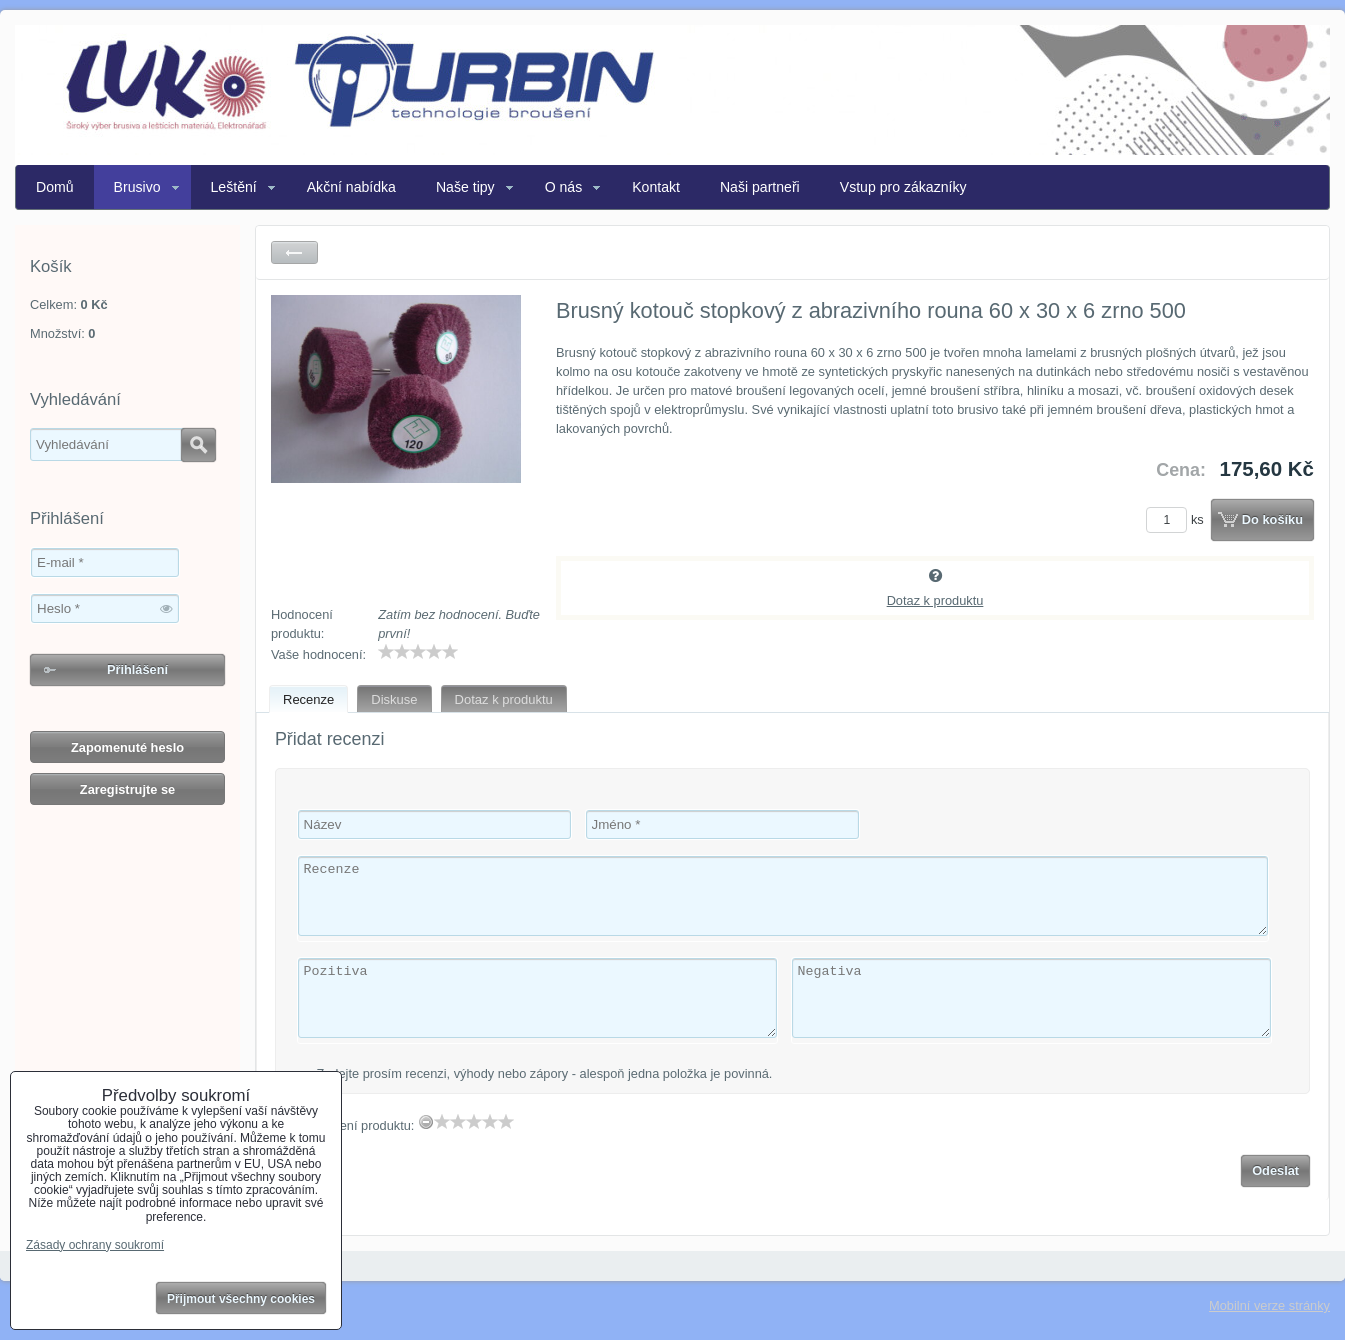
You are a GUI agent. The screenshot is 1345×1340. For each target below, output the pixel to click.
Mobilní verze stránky (1269, 1305)
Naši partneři (760, 187)
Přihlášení (137, 669)
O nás (564, 187)
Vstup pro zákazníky (903, 187)
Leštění (234, 187)
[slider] (418, 652)
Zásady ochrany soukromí (95, 1245)
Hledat (198, 445)
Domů (55, 187)
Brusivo (137, 187)
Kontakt (656, 187)
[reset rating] (426, 1122)
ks (1178, 519)
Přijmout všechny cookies (241, 1299)
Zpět (294, 252)
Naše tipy (465, 187)
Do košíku (1272, 519)
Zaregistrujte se (127, 789)
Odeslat (1275, 1170)
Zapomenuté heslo (127, 747)
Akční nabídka (351, 187)
